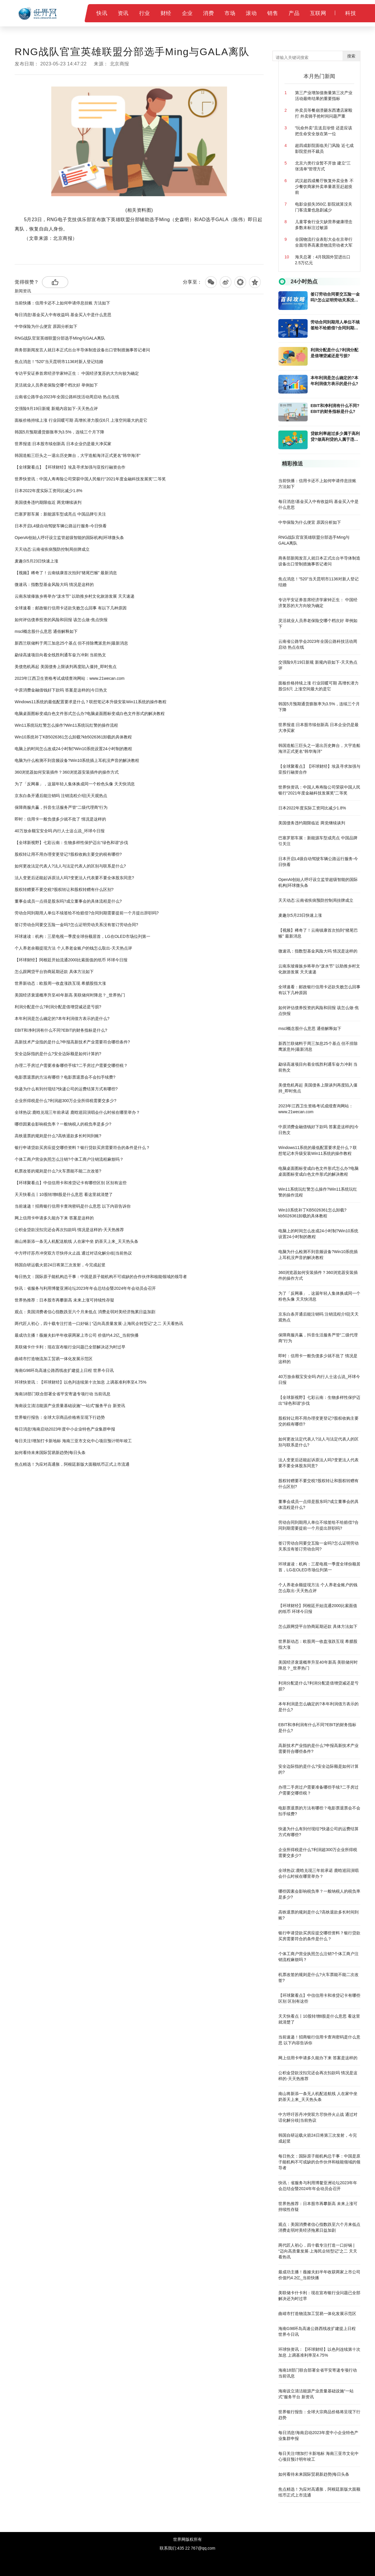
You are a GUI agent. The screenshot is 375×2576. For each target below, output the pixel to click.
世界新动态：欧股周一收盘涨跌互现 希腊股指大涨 (60, 983)
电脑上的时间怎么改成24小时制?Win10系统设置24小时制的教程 (73, 748)
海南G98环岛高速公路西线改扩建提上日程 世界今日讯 (64, 1370)
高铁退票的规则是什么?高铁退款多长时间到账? (58, 1135)
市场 (229, 13)
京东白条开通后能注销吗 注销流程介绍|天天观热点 (61, 795)
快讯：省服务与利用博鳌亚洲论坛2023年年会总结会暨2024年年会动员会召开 (85, 1288)
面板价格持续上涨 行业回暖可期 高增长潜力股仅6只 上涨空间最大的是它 (81, 420)
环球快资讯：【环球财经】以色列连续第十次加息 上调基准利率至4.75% (80, 1382)
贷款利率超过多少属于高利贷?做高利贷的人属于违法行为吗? (335, 436)
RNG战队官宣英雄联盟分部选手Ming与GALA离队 (60, 338)
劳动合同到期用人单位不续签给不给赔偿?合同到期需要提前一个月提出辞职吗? (87, 913)
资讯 (123, 13)
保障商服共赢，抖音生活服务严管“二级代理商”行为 (61, 807)
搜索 (351, 56)
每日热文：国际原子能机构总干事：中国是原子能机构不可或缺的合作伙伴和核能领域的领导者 (101, 1276)
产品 (294, 13)
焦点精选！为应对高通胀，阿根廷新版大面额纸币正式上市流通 (72, 1464)
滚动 (251, 13)
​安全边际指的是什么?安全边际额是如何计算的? (58, 1053)
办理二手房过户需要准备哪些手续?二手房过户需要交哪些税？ (71, 1065)
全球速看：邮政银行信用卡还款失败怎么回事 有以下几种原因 (71, 608)
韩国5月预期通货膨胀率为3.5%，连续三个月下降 (59, 432)
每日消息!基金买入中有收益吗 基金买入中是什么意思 (63, 314)
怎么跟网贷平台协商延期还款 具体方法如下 (54, 971)
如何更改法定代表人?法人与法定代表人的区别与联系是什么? (70, 866)
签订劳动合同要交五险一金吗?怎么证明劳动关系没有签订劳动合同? (76, 924)
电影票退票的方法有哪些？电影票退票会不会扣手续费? (65, 1077)
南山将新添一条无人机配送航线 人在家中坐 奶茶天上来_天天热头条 (76, 1241)
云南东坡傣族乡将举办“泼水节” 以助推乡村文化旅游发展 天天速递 (74, 596)
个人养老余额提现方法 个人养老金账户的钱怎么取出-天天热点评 (73, 948)
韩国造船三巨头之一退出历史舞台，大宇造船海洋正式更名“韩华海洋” (77, 455)
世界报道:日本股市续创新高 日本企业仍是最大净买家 (63, 443)
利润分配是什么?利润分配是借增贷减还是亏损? (58, 1006)
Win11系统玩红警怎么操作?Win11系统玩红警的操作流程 (66, 725)
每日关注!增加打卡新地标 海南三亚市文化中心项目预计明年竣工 (73, 1440)
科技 (350, 13)
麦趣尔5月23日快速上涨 (36, 561)
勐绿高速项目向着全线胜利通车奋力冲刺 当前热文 (60, 655)
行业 (144, 13)
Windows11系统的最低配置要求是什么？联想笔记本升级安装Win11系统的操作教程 (90, 701)
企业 (187, 13)
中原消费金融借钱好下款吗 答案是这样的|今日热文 (61, 690)
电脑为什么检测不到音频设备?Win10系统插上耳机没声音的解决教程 (77, 760)
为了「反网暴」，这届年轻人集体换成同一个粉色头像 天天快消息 (75, 784)
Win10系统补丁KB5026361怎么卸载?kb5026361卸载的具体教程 (73, 737)
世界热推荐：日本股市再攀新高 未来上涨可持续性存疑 (64, 1300)
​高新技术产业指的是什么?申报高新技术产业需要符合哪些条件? (72, 1042)
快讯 (101, 13)
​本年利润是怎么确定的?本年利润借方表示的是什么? (62, 1018)
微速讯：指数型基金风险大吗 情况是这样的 (54, 584)
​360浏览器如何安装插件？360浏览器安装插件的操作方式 (67, 772)
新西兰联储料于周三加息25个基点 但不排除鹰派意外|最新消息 (71, 643)
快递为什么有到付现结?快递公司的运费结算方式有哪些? (66, 1089)
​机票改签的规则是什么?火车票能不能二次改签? (58, 1171)
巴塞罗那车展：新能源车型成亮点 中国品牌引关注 (60, 514)
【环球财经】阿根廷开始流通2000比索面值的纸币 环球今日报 (71, 959)
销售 (272, 13)
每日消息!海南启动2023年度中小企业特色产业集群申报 (65, 1429)
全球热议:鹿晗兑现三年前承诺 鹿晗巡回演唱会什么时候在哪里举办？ (77, 1112)
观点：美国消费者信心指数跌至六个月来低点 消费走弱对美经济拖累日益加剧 (85, 1311)
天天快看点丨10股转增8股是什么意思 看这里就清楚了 (64, 1194)
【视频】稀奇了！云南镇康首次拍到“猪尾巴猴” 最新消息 (66, 572)
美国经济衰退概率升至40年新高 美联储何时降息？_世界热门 (70, 995)
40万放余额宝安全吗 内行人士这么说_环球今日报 (60, 830)
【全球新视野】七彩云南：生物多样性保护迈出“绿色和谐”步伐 (71, 842)
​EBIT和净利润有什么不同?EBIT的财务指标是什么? (61, 1030)
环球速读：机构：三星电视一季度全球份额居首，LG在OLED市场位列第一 (82, 936)
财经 (166, 13)
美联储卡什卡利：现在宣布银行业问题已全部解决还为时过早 (70, 1347)
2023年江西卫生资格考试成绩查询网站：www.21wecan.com (70, 678)
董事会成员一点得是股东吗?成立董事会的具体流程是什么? (68, 901)
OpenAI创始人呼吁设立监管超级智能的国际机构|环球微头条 (69, 537)
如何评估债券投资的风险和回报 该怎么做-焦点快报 (61, 619)
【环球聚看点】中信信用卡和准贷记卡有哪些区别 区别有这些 (71, 1182)
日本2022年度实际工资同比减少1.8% (48, 490)
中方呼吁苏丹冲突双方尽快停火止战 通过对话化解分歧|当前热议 (73, 1253)
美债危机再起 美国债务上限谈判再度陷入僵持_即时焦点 (66, 666)
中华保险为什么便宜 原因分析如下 (46, 326)
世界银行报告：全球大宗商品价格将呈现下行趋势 (60, 1417)
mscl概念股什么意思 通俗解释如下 (46, 631)
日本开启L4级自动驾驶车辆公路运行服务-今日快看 (61, 525)
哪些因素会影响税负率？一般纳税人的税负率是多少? (63, 1124)
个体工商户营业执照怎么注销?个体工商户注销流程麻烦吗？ (69, 1159)
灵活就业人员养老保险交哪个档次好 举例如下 (56, 385)
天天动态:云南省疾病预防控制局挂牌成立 (52, 549)
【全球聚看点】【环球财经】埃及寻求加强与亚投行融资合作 (70, 467)
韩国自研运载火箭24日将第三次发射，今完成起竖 (60, 1264)
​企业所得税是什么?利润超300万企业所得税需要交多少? (65, 1100)
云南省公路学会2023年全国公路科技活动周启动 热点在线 (67, 396)
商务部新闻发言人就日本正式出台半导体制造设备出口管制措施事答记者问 (82, 350)
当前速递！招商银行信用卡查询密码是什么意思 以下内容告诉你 (73, 1206)
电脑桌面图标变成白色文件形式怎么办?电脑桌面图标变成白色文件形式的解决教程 (90, 713)
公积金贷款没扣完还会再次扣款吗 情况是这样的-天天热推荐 (69, 1229)
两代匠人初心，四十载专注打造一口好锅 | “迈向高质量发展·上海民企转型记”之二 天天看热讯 (99, 1323)
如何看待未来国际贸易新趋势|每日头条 (50, 1452)
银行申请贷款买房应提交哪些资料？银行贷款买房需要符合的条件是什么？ (82, 1147)
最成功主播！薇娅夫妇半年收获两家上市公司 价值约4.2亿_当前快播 (77, 1335)
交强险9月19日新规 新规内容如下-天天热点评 (56, 408)
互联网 (318, 13)
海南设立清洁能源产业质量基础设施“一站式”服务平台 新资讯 (70, 1405)
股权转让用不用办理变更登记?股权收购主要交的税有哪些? (68, 854)
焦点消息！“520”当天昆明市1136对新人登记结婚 (59, 361)
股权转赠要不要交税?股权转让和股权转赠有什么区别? (64, 889)
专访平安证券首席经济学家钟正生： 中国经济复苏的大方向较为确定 (77, 373)
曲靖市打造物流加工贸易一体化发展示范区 (54, 1358)
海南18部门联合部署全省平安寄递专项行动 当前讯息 (62, 1394)
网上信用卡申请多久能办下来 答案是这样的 (54, 1218)
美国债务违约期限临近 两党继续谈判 (48, 502)
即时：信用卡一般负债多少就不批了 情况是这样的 (60, 819)
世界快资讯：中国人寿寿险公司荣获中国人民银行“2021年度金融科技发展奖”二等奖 (90, 479)
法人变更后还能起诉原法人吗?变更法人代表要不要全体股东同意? (74, 877)
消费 (208, 13)
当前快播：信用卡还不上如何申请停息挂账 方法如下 (62, 303)
